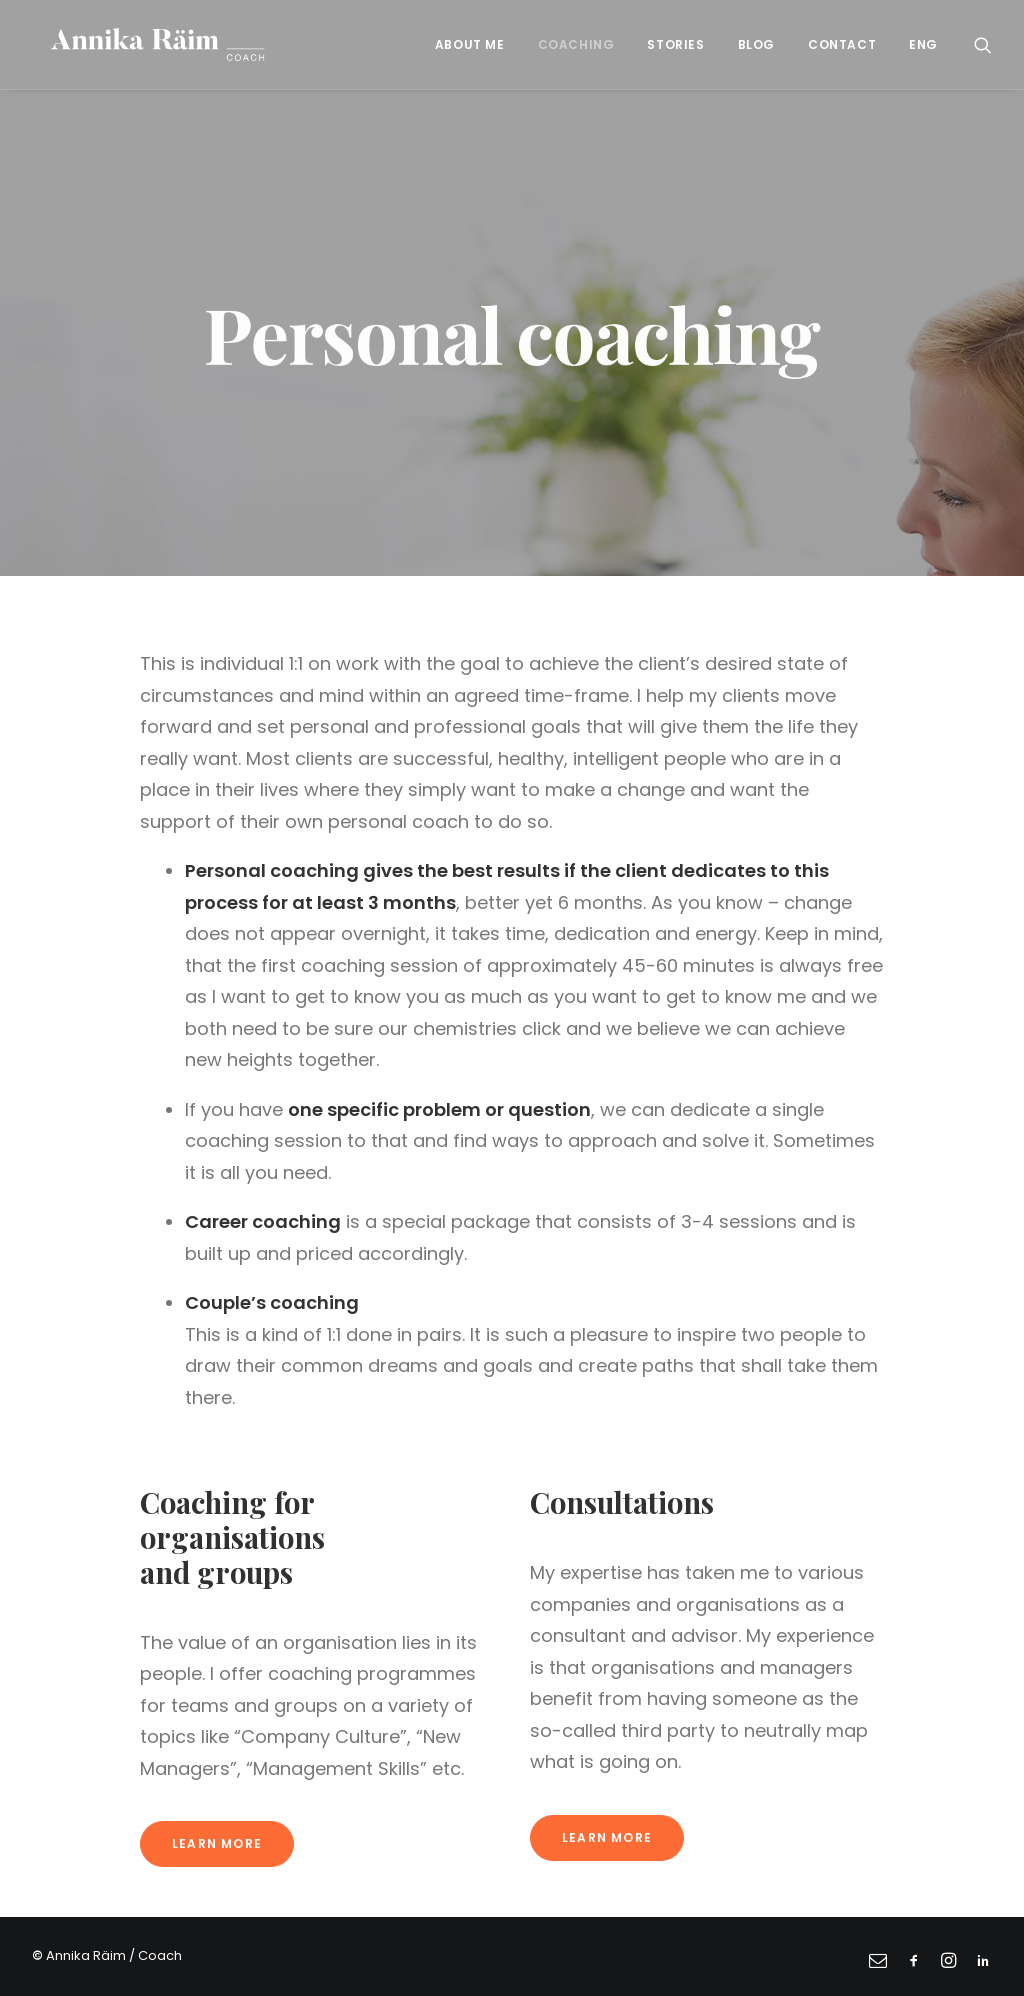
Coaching (576, 44)
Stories (675, 44)
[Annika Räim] (139, 44)
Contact (842, 44)
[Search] (983, 44)
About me (470, 44)
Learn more (217, 1843)
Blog (756, 44)
